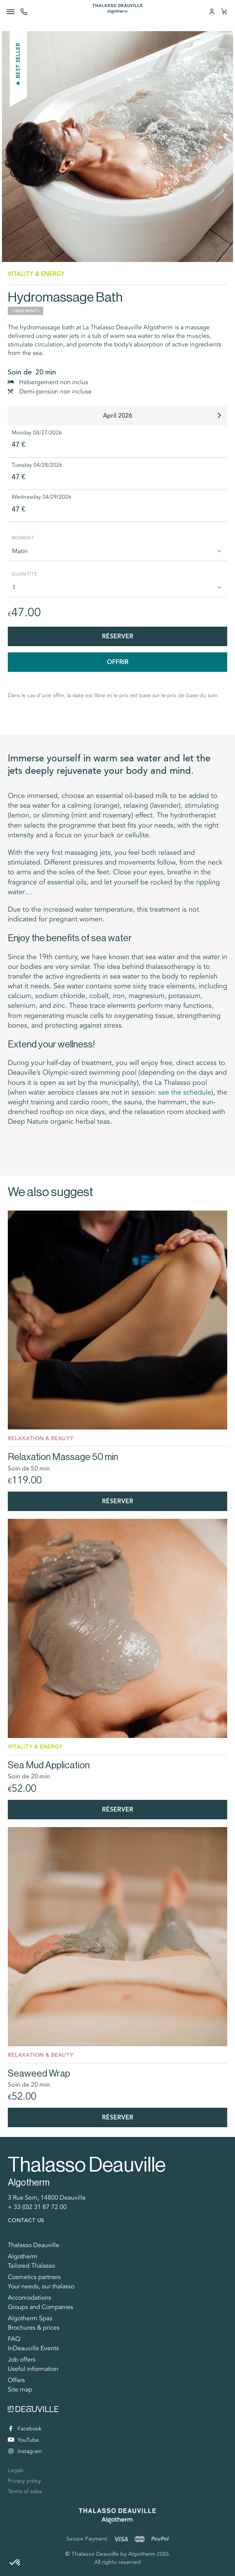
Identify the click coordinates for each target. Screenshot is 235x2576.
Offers (16, 2380)
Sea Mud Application (49, 1765)
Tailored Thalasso (31, 2266)
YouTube (23, 2440)
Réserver (117, 636)
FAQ (14, 2339)
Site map (20, 2389)
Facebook (25, 2429)
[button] (15, 2562)
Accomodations (29, 2298)
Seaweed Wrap (39, 2073)
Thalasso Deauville (33, 2245)
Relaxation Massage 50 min (63, 1456)
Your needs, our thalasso (41, 2286)
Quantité (24, 574)
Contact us (26, 2220)
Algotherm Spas (30, 2318)
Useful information (33, 2369)
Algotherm (22, 2256)
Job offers (21, 2359)
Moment (23, 538)
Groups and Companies (40, 2307)
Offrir (118, 662)
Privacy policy (24, 2481)
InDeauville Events (33, 2348)
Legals (15, 2470)
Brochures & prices (34, 2328)
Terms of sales (25, 2491)
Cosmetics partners (34, 2277)
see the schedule (184, 1092)
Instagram (25, 2451)
